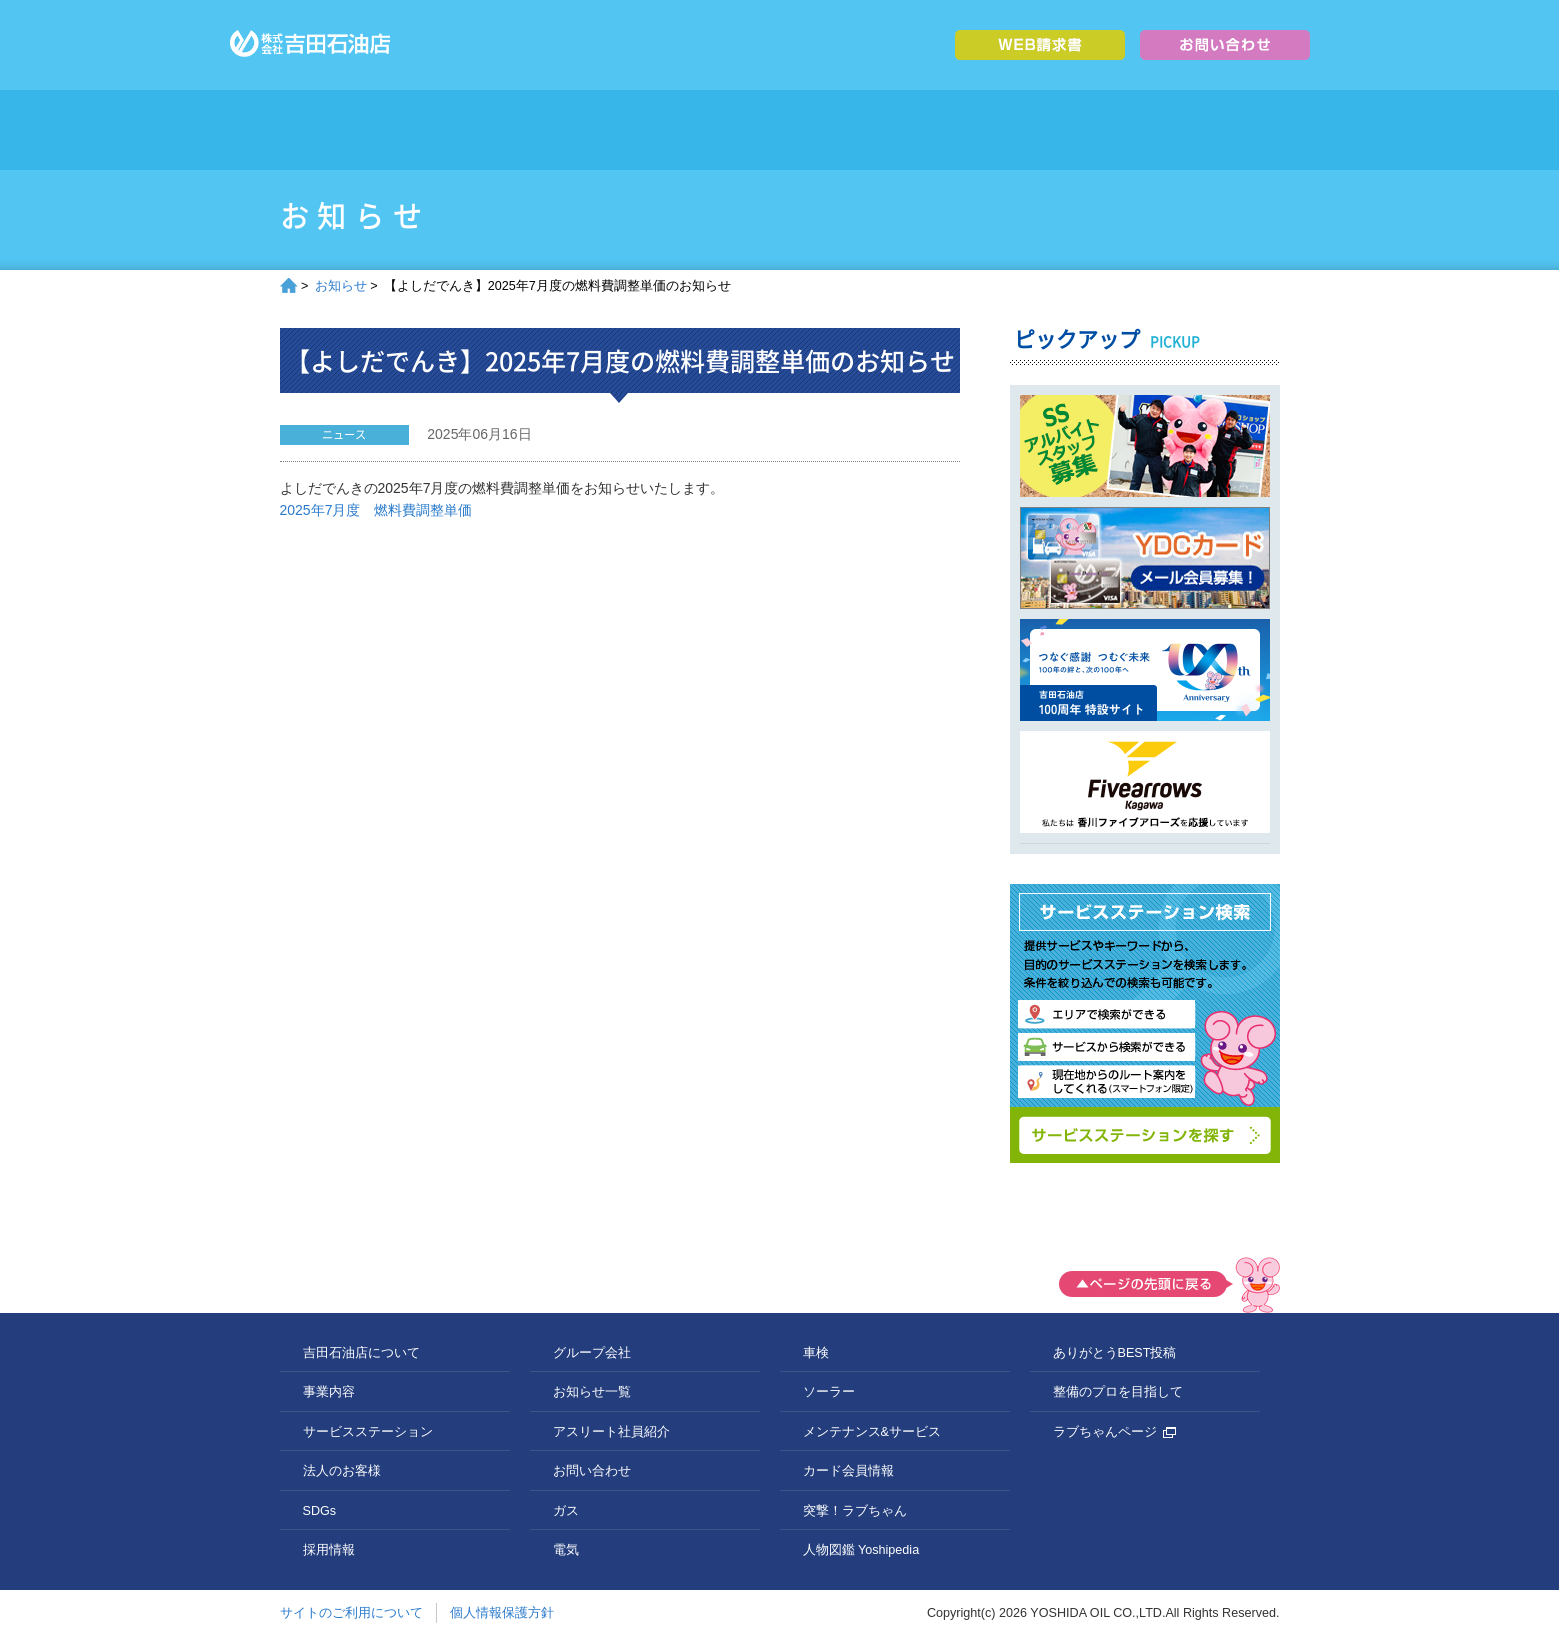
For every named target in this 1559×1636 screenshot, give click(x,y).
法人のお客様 (842, 130)
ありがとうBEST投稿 (1115, 1353)
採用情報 (1092, 130)
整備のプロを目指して (1118, 1392)
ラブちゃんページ (1114, 1432)
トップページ (342, 130)
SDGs (967, 130)
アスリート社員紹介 (611, 1432)
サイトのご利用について (351, 1613)
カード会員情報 (848, 1471)
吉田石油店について (467, 130)
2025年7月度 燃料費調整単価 (376, 510)
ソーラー (829, 1392)
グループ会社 (1217, 130)
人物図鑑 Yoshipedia (861, 1550)
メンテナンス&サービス (872, 1432)
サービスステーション (717, 130)
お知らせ (341, 286)
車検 (816, 1353)
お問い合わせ (592, 1471)
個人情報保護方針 (502, 1613)
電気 (566, 1550)
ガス (566, 1511)
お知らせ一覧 (592, 1392)
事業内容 (592, 130)
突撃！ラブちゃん (855, 1511)
